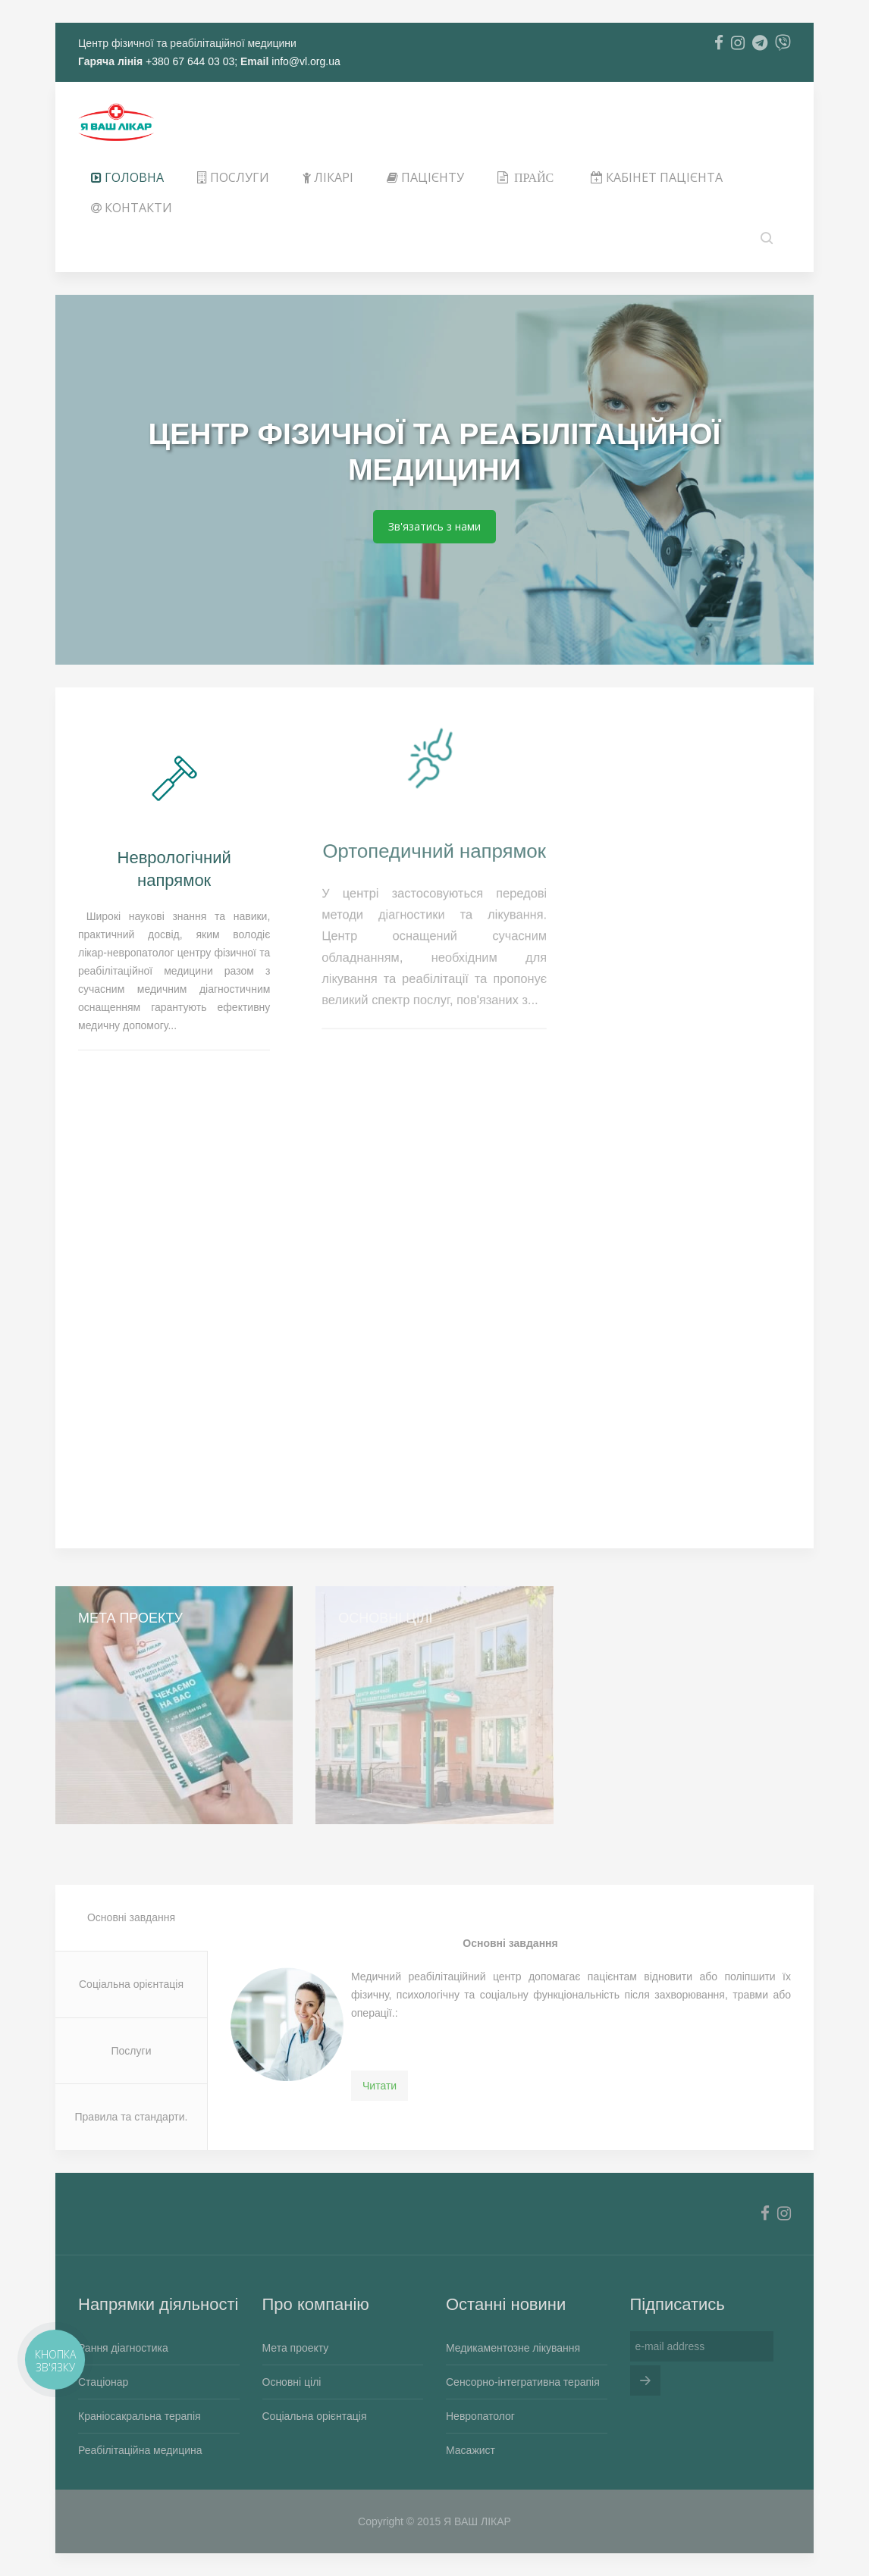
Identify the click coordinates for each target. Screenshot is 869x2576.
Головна (127, 177)
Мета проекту (295, 2348)
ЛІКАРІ (328, 177)
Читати (379, 2086)
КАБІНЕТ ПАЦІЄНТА (657, 177)
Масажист (470, 2450)
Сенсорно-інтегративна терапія (523, 2382)
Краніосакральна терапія (139, 2416)
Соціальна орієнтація (131, 1984)
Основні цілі (292, 2382)
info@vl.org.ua (305, 61)
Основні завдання (131, 1917)
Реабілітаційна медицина (140, 2450)
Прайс (534, 177)
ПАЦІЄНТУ (425, 177)
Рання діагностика (123, 2348)
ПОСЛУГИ (233, 177)
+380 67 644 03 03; (190, 61)
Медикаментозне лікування (513, 2348)
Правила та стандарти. (131, 2117)
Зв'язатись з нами (434, 526)
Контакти (131, 207)
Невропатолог (480, 2416)
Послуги (131, 2051)
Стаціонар (103, 2382)
